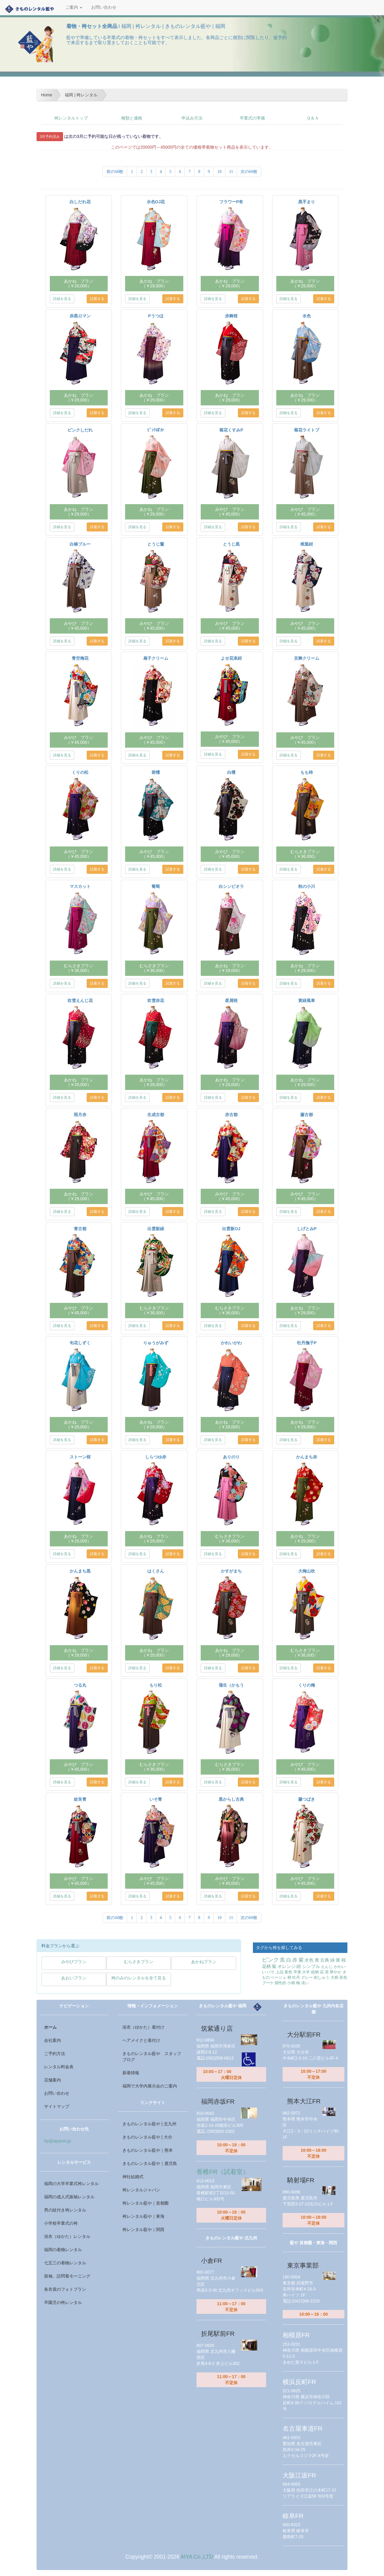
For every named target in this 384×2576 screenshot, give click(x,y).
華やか (335, 1972)
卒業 (297, 1972)
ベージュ (278, 1977)
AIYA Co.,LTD (197, 2557)
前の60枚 (114, 171)
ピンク (270, 1960)
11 (231, 171)
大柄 (334, 1977)
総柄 (315, 1972)
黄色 (288, 1972)
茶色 (343, 1977)
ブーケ (268, 1983)
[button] (73, 1963)
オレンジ (287, 1966)
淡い (305, 1983)
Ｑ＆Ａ (313, 118)
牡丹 (296, 1977)
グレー (307, 1977)
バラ (270, 1972)
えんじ (327, 1966)
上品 (280, 1972)
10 (219, 171)
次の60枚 (249, 171)
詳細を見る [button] (62, 299)
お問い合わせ (103, 7)
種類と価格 (131, 118)
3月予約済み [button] (50, 137)
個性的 (280, 1983)
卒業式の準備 (252, 118)
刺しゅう (321, 1977)
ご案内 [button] (73, 7)
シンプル (311, 1966)
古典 (324, 1960)
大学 (306, 1972)
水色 (309, 1960)
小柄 (291, 1983)
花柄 (266, 1966)
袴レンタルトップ (71, 118)
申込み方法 (192, 118)
